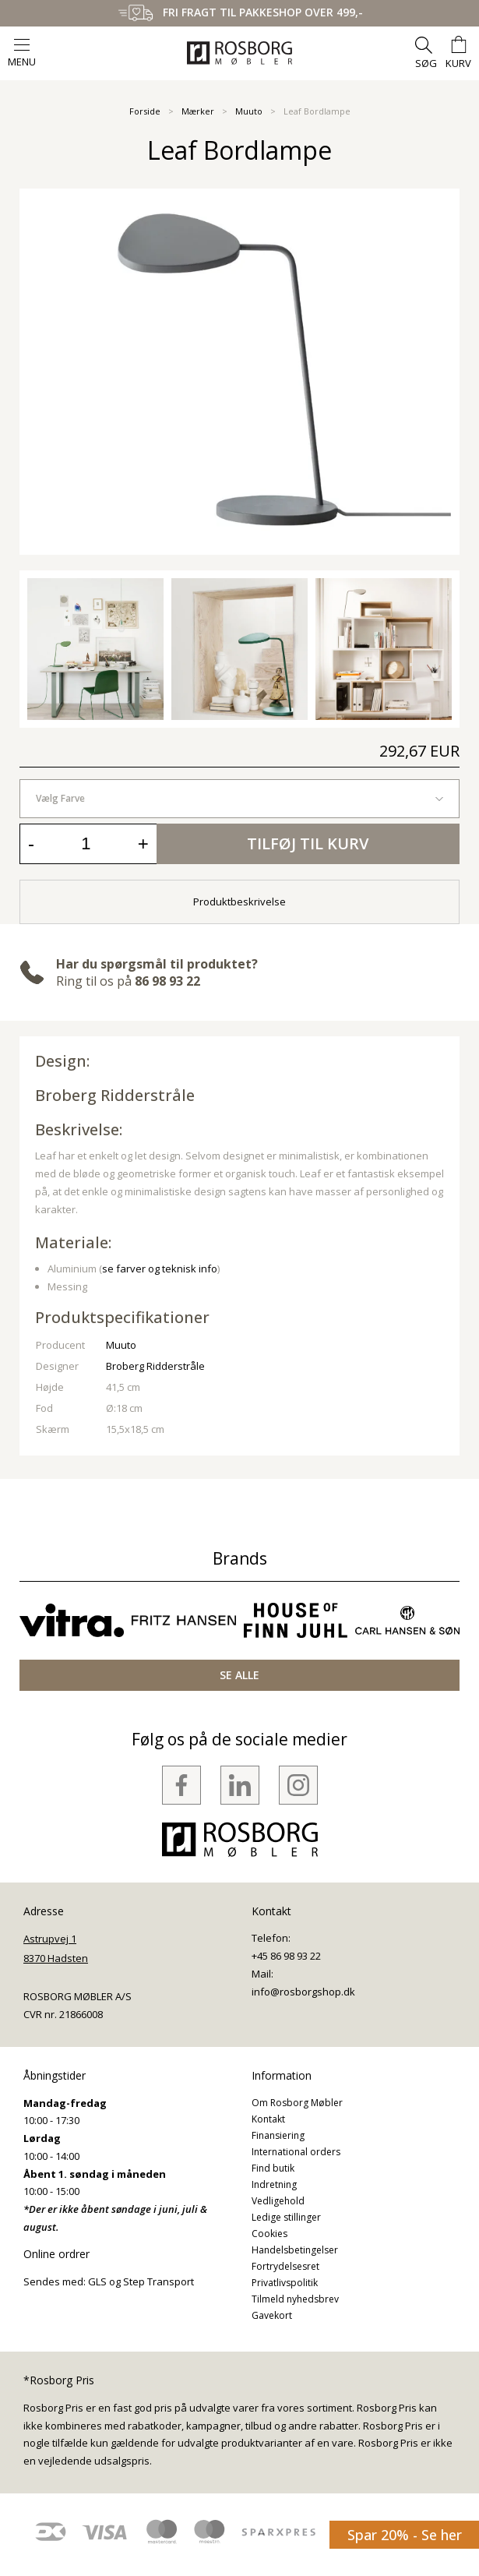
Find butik (273, 2168)
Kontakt (268, 2119)
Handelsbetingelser (295, 2250)
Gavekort (272, 2315)
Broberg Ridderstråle (115, 1095)
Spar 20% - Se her (404, 2534)
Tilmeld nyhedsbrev (295, 2299)
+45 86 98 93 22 (286, 1956)
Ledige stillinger (286, 2217)
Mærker (197, 111)
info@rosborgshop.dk (303, 1992)
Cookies (269, 2233)
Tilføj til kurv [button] (307, 843)
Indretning (274, 2184)
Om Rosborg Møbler (297, 2102)
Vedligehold (278, 2200)
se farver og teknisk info (159, 1269)
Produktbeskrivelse (239, 902)
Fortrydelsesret (285, 2266)
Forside (144, 111)
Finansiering (278, 2135)
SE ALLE (239, 1674)
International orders (296, 2151)
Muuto (248, 111)
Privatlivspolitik (285, 2282)
